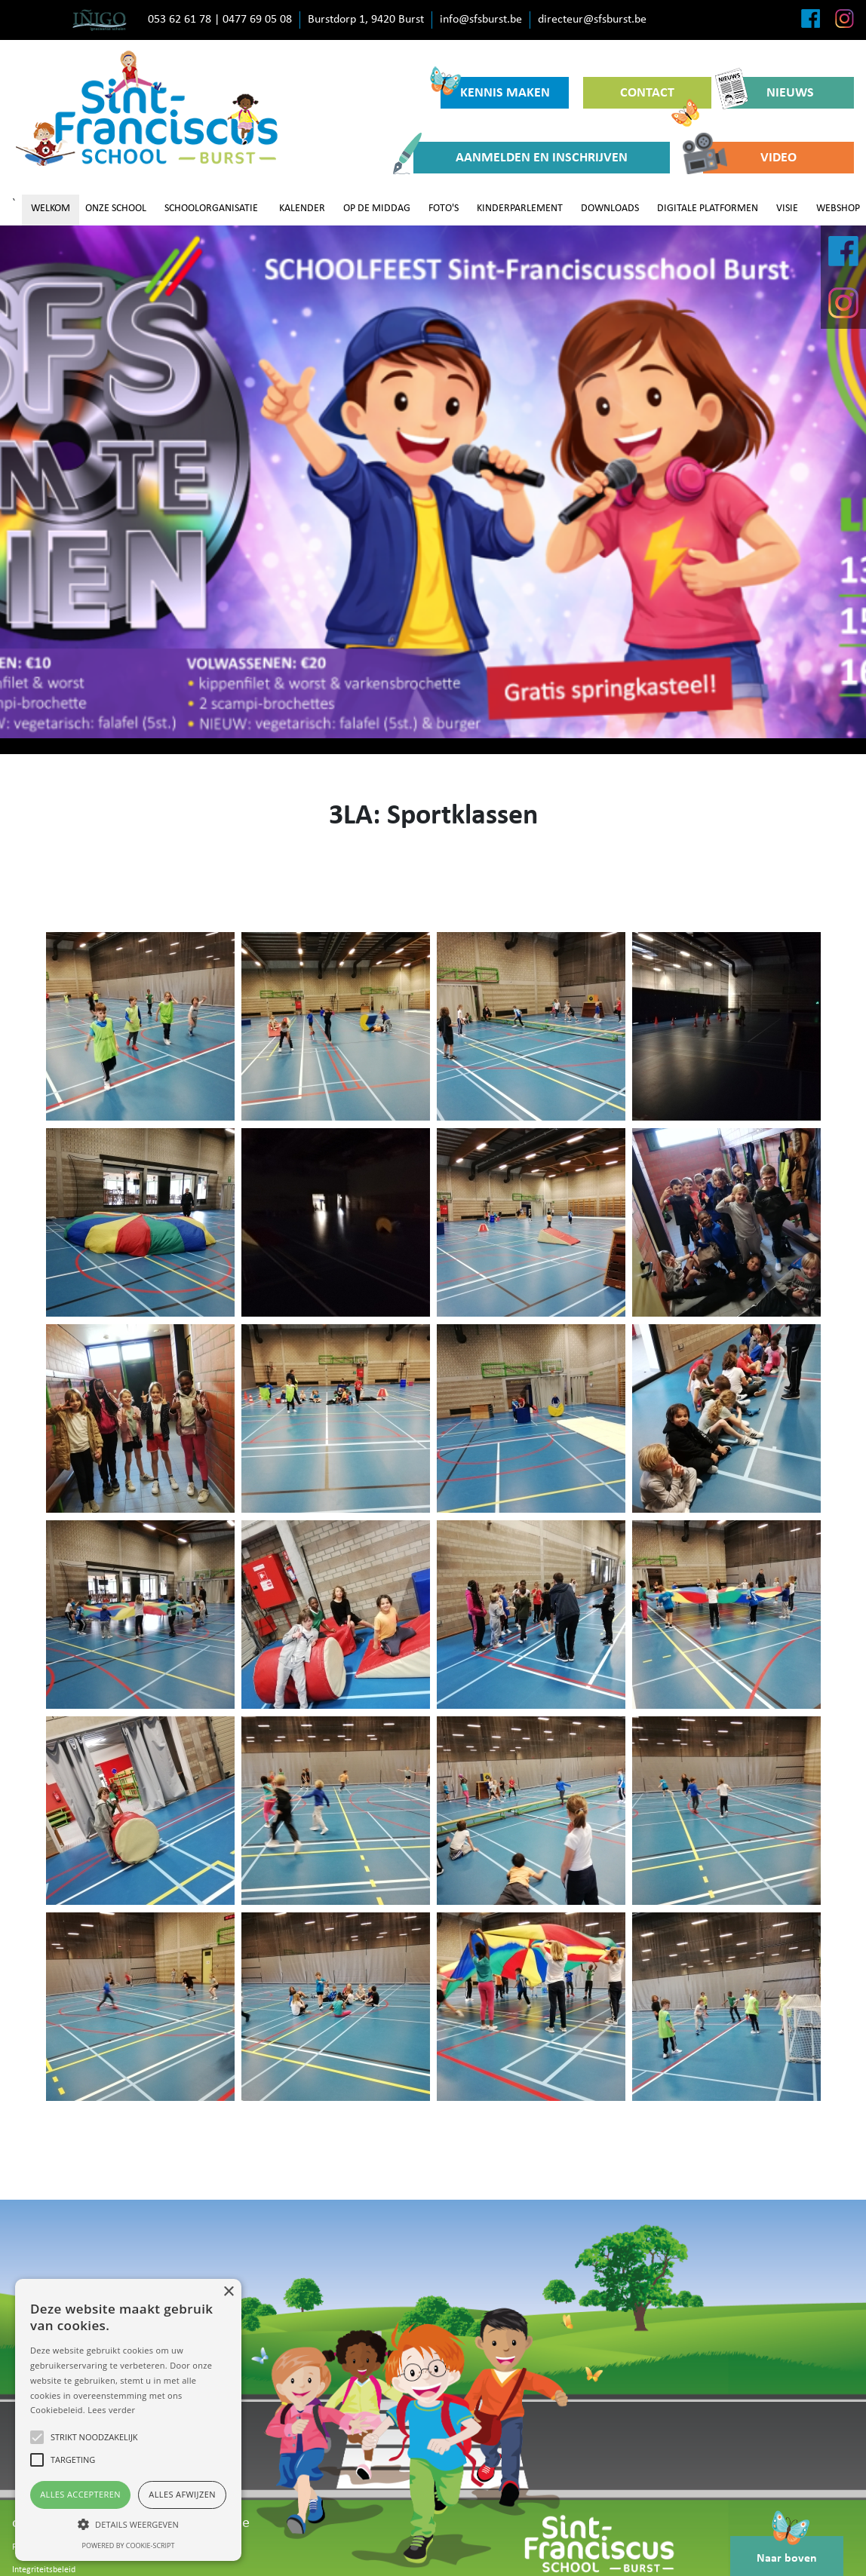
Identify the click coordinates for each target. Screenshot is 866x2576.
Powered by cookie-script (128, 2545)
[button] (128, 2524)
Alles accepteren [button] (80, 2494)
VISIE (787, 208)
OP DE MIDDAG (376, 208)
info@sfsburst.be (481, 20)
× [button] (228, 2292)
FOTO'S (443, 208)
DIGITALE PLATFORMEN (707, 208)
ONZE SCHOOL (115, 208)
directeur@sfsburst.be (592, 20)
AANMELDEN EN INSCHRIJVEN (520, 157)
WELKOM (50, 208)
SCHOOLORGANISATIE (211, 208)
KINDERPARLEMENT (520, 208)
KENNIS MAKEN (495, 88)
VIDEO (750, 157)
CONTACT (659, 97)
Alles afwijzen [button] (182, 2494)
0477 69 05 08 (257, 20)
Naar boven (787, 2550)
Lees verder (111, 2409)
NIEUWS (770, 93)
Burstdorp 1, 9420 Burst (366, 20)
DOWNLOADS (610, 208)
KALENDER (302, 208)
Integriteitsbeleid (43, 2569)
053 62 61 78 (179, 20)
